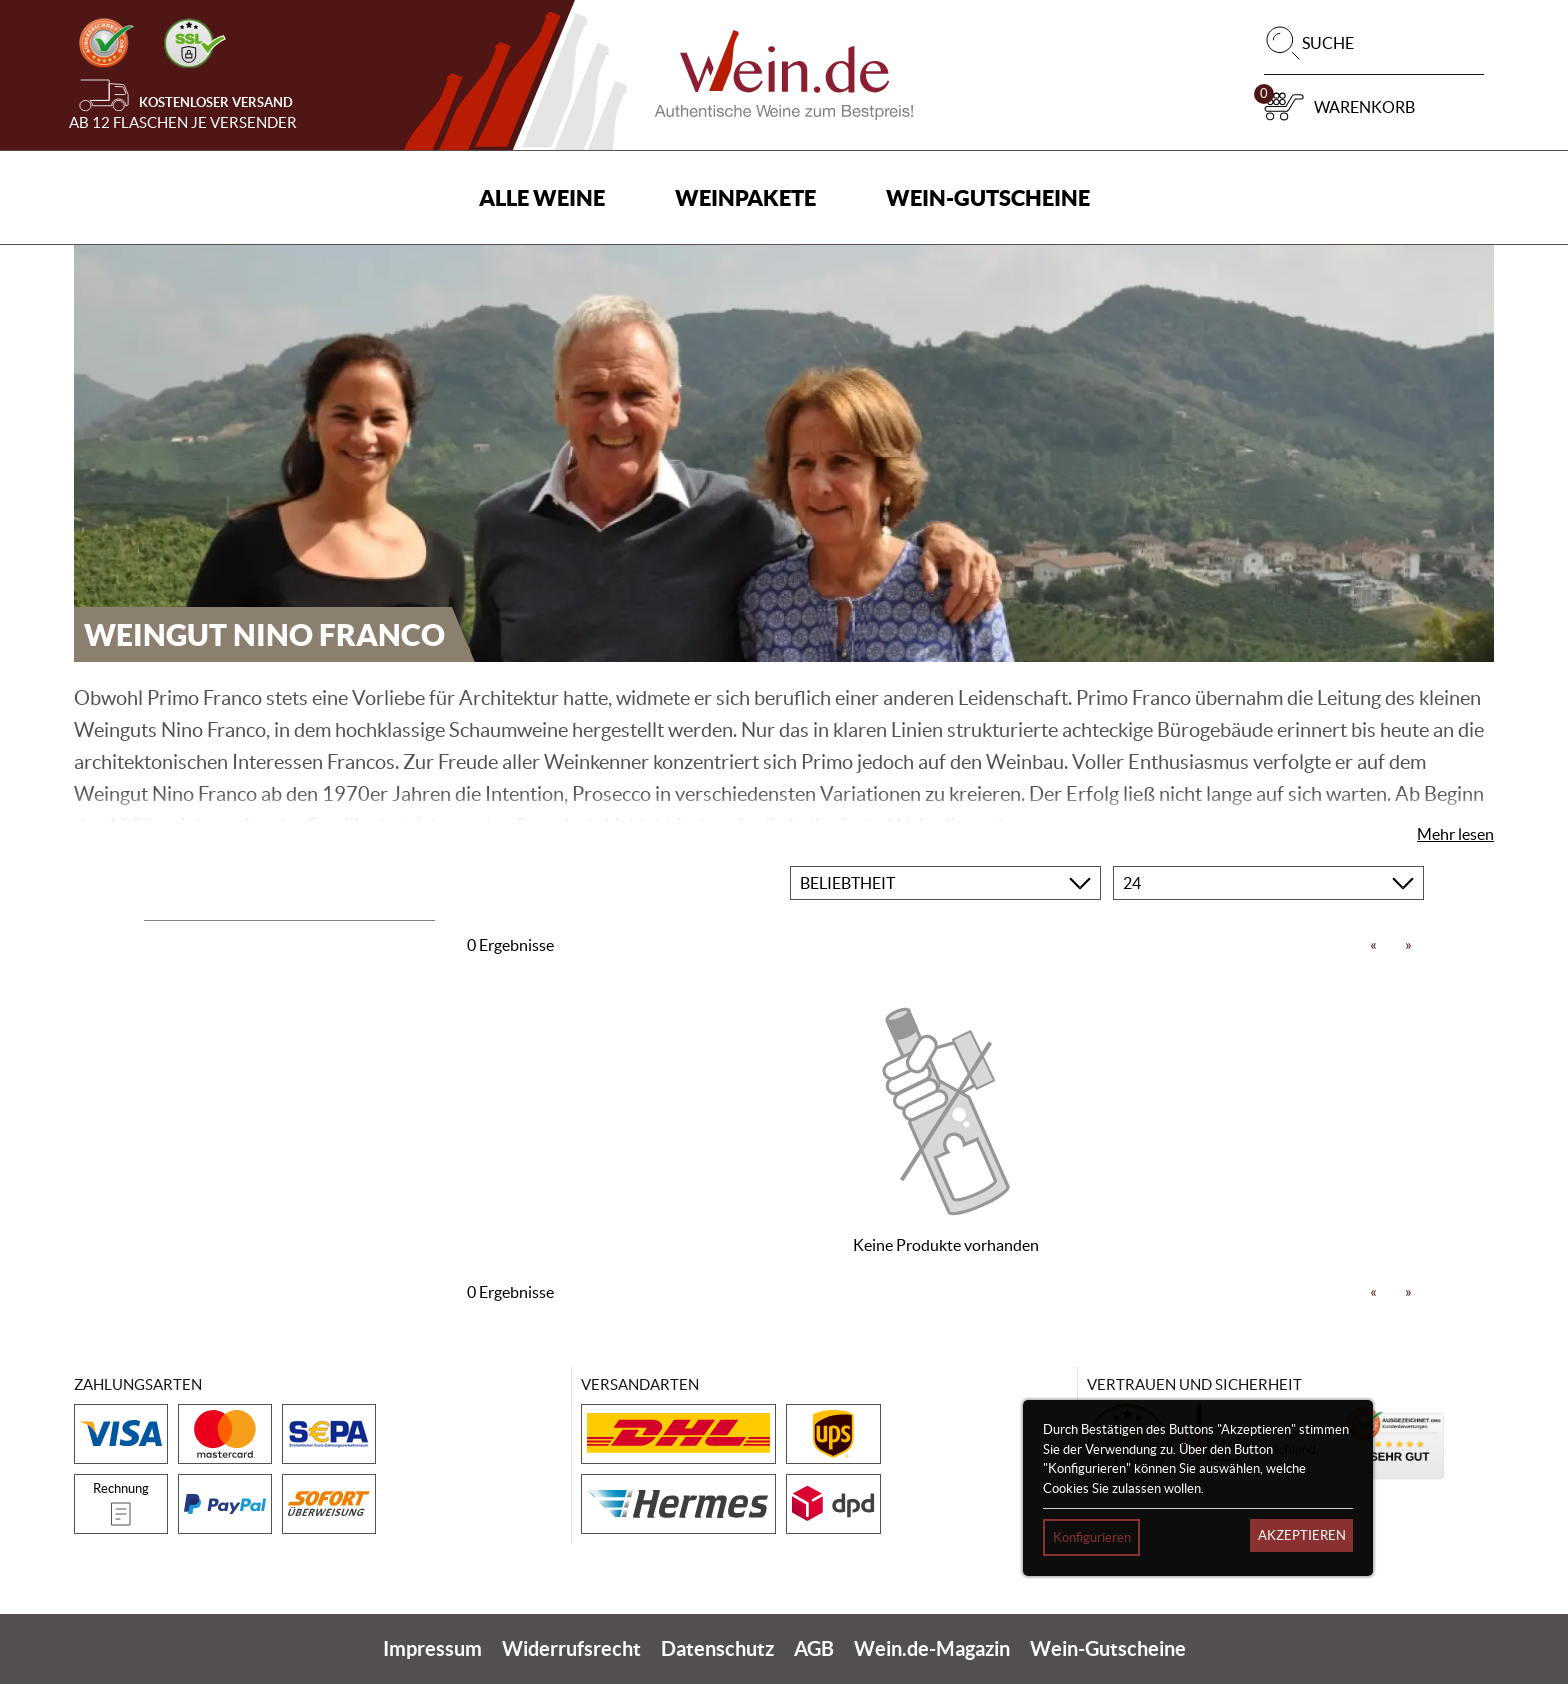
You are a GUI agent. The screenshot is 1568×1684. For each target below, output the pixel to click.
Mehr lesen (1455, 834)
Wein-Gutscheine (988, 197)
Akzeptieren (1302, 1535)
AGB (814, 1648)
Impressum (432, 1648)
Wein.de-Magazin (932, 1648)
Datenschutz (717, 1648)
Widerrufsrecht (571, 1648)
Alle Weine (542, 197)
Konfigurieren (1092, 1537)
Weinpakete (745, 197)
